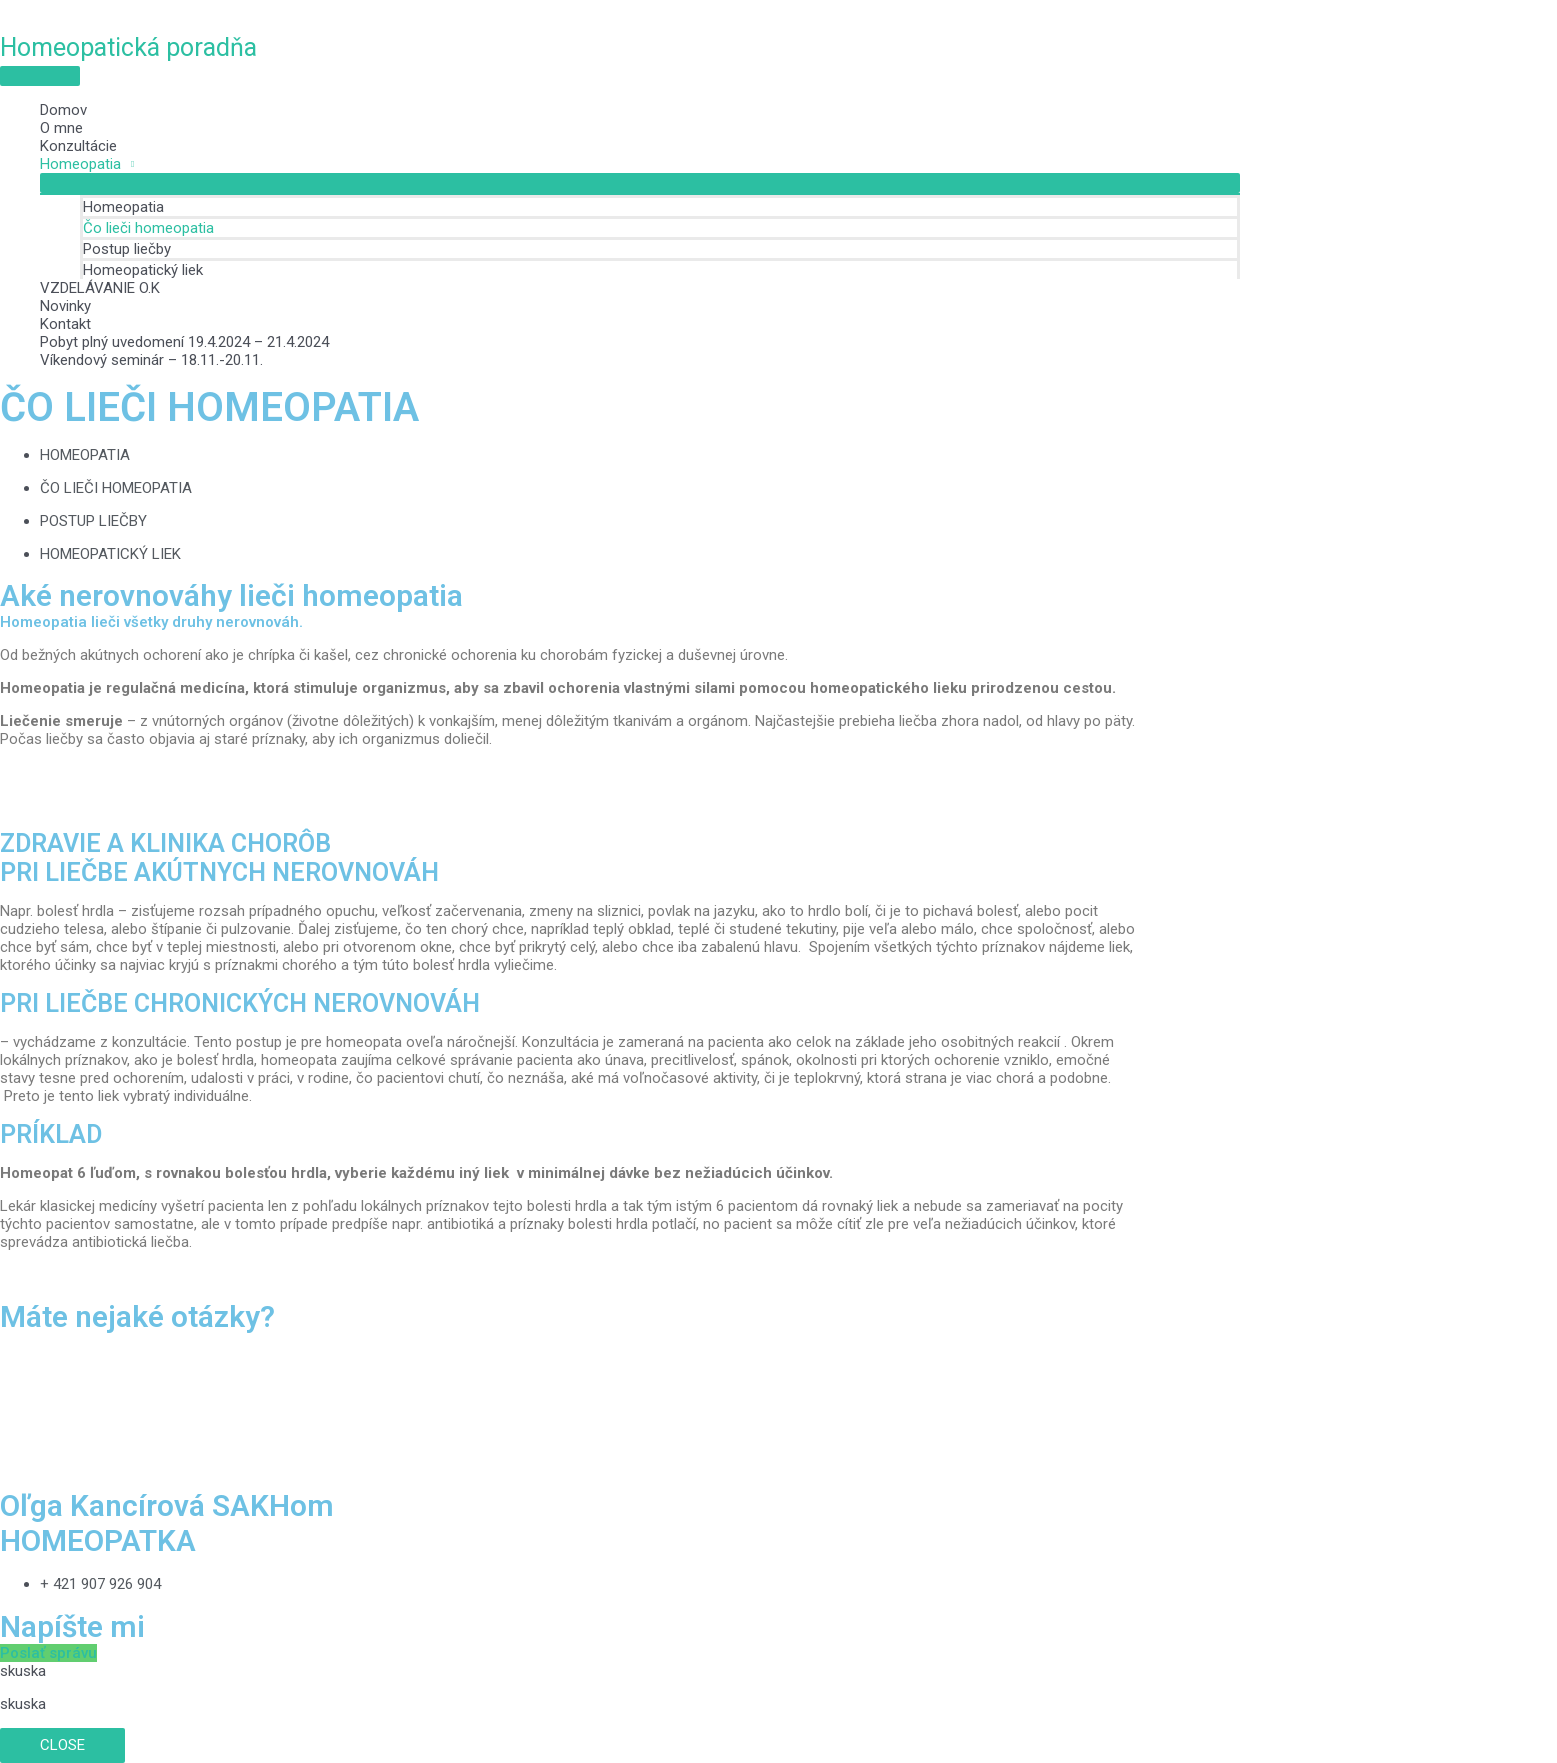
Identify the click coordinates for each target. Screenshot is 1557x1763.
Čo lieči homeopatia (148, 228)
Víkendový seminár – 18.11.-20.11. (151, 360)
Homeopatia (80, 164)
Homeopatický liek (143, 270)
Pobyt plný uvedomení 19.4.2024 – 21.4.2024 (184, 342)
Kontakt (65, 324)
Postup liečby (127, 249)
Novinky (65, 306)
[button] (48, 1653)
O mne (61, 128)
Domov (63, 110)
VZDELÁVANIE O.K (100, 288)
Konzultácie (78, 146)
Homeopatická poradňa (128, 47)
